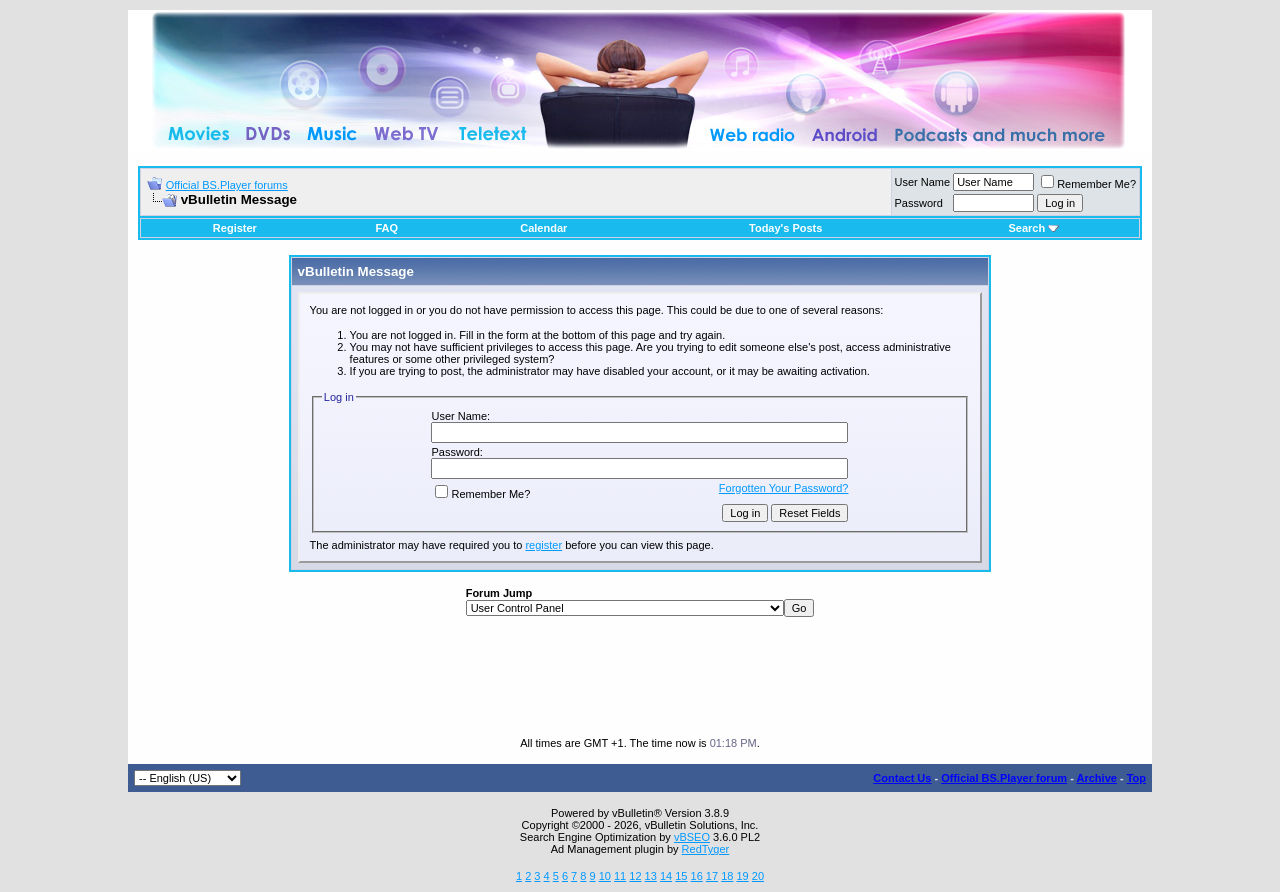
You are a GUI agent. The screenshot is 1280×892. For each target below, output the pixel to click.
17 (712, 876)
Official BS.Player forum (1004, 778)
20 (758, 876)
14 (666, 876)
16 (697, 876)
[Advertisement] (640, 677)
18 (727, 876)
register (543, 545)
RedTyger (706, 849)
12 (635, 876)
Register (235, 228)
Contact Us (902, 778)
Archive (1097, 778)
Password (919, 203)
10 (605, 876)
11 (620, 876)
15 (681, 876)
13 (651, 876)
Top (1136, 778)
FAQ (386, 228)
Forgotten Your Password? (784, 488)
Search (1033, 228)
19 (742, 876)
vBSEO (692, 837)
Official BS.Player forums (227, 185)
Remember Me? (1088, 184)
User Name (923, 182)
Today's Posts (785, 228)
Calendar (543, 228)
